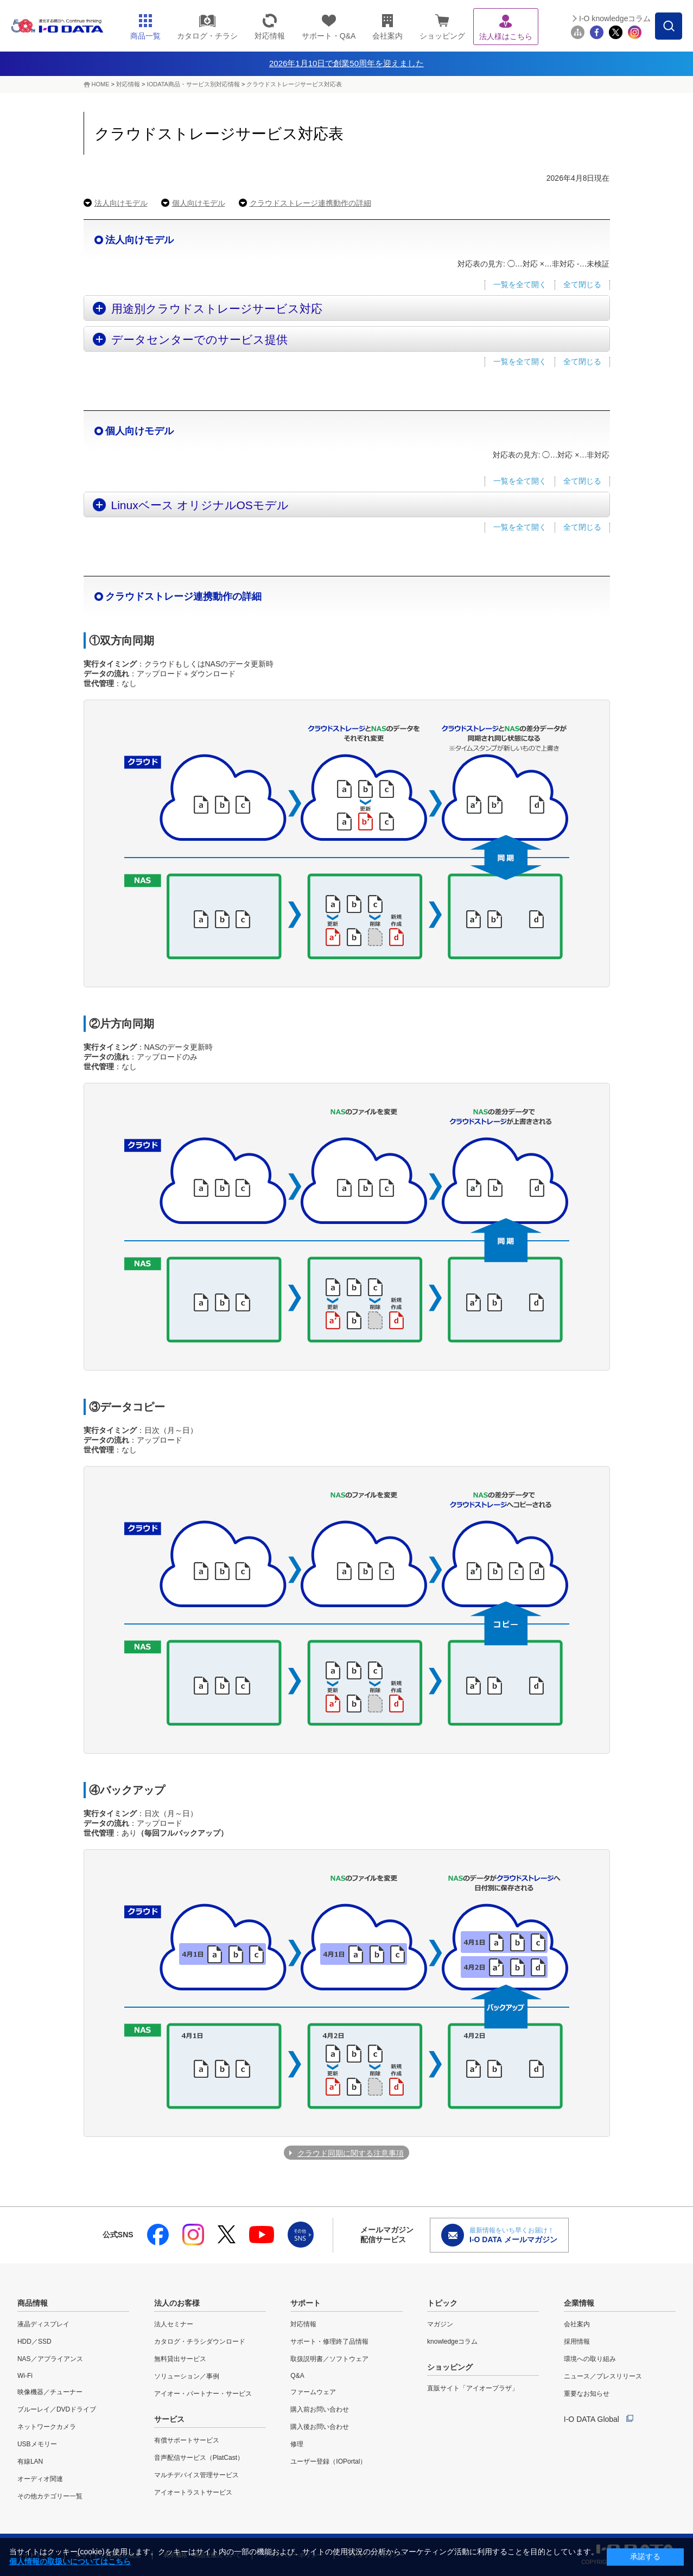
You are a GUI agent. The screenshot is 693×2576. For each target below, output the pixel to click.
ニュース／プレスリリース (603, 2376)
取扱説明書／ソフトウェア (329, 2359)
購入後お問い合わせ (319, 2427)
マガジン (440, 2324)
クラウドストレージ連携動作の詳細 (310, 203)
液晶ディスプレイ (43, 2324)
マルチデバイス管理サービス (196, 2475)
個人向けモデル (198, 203)
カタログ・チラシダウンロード (199, 2341)
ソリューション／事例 (186, 2376)
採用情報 (577, 2341)
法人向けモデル (121, 203)
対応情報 (128, 84)
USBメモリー (37, 2444)
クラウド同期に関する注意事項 (350, 2153)
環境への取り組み (590, 2359)
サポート (305, 2303)
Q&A (297, 2376)
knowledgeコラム (452, 2341)
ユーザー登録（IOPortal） (328, 2461)
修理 (296, 2444)
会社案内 (577, 2324)
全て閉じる (582, 284)
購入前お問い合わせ (319, 2409)
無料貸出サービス (180, 2359)
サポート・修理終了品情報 (329, 2341)
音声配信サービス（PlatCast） (199, 2457)
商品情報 (32, 2303)
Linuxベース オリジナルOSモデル (200, 505)
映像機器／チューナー (49, 2392)
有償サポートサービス (186, 2440)
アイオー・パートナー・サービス (203, 2393)
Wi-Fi (25, 2376)
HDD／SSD (34, 2341)
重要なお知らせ (586, 2393)
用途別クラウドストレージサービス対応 (216, 308)
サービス (169, 2419)
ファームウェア (313, 2392)
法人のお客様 (177, 2303)
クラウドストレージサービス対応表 (294, 84)
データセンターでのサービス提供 (199, 339)
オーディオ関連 (40, 2479)
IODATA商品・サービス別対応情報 (193, 84)
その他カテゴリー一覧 (49, 2496)
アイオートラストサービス (193, 2492)
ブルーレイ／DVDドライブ (56, 2409)
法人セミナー (173, 2324)
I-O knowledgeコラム (615, 18)
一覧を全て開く (519, 284)
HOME (101, 84)
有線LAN (30, 2461)
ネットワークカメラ (46, 2427)
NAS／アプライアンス (50, 2359)
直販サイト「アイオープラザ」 (472, 2388)
